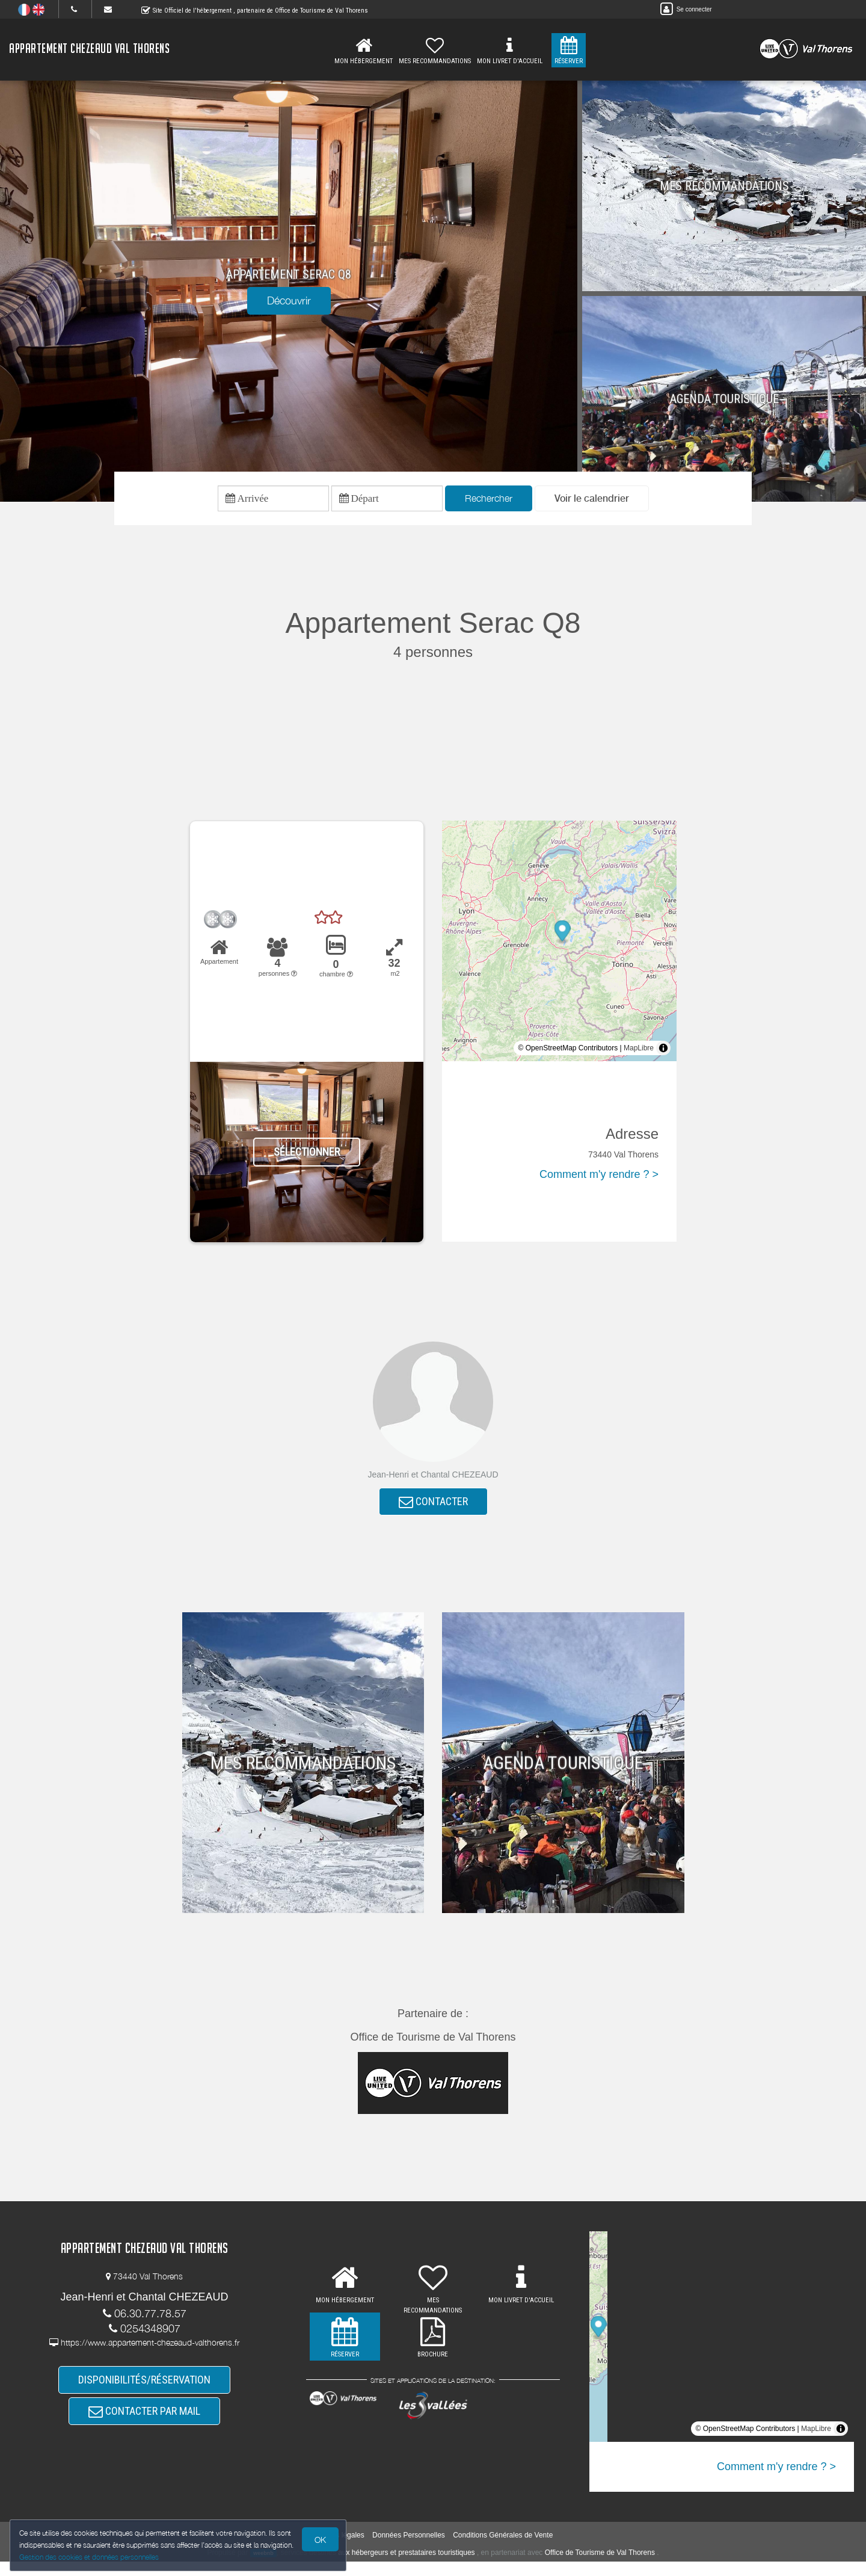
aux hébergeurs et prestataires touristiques (406, 2567)
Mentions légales (337, 2549)
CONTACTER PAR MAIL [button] (144, 2432)
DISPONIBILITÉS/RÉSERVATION (144, 2394)
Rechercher (488, 501)
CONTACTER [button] (433, 1510)
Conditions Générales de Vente (503, 2549)
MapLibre (639, 1053)
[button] (592, 501)
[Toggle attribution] (663, 1053)
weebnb (263, 2568)
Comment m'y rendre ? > (599, 1180)
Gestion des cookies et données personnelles (91, 2555)
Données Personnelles (408, 2549)
